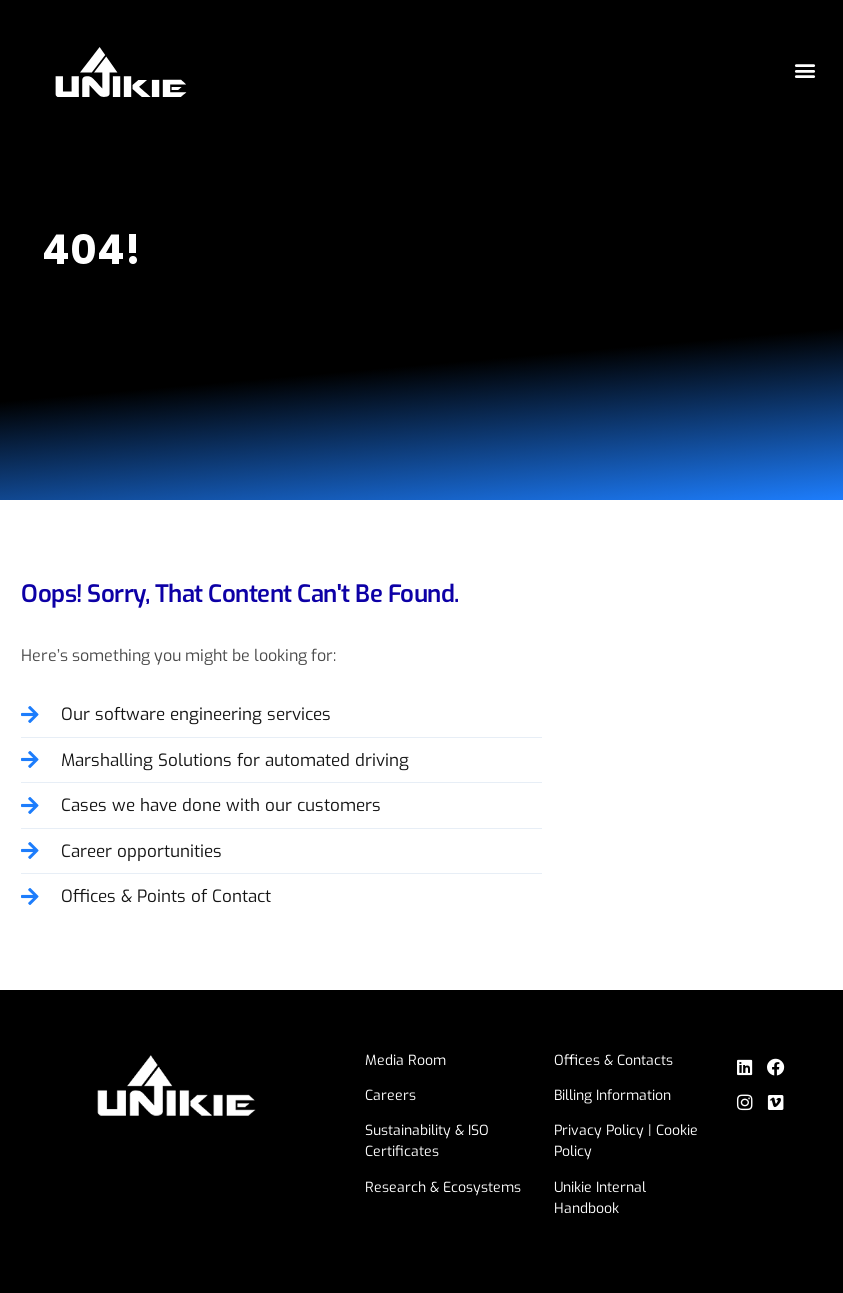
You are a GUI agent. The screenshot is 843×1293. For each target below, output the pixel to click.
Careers (393, 1095)
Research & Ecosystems (446, 1187)
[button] (805, 70)
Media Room (408, 1060)
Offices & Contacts (617, 1060)
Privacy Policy (603, 1130)
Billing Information (616, 1095)
